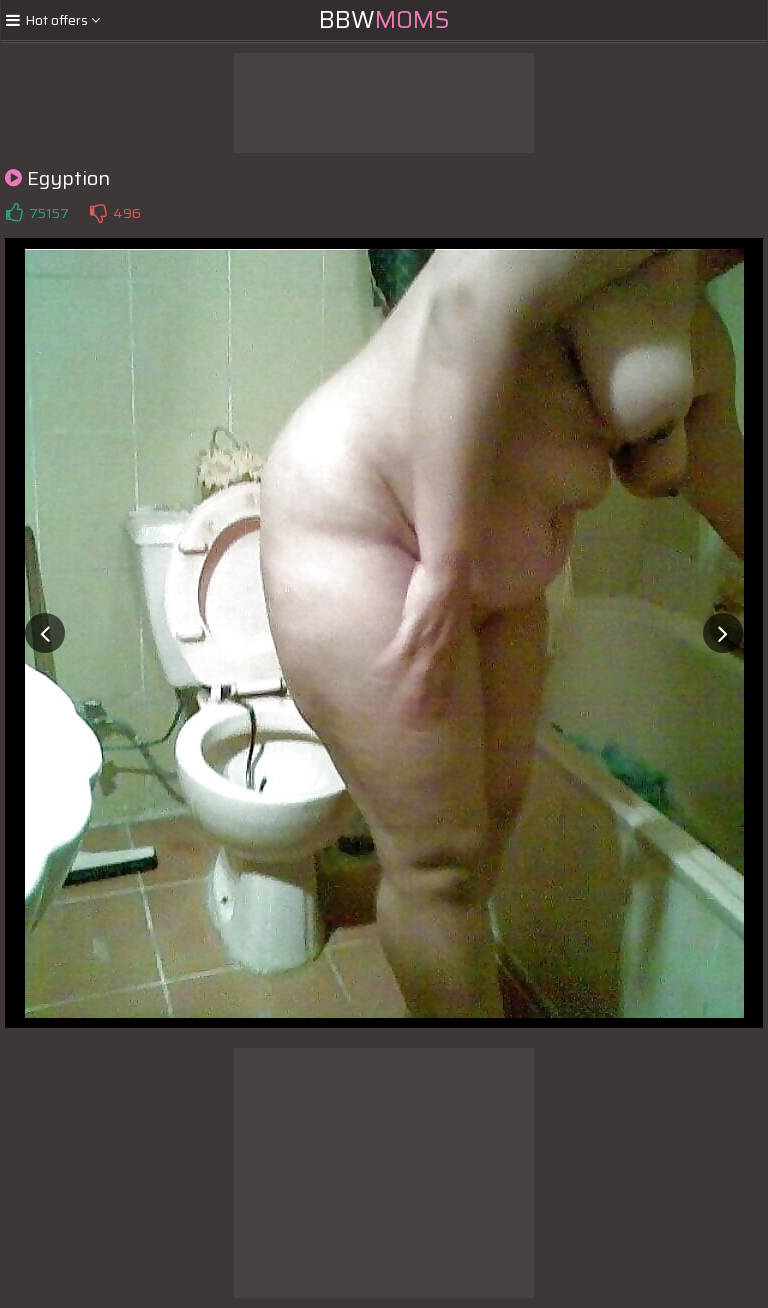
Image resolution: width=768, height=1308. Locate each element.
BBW (384, 20)
